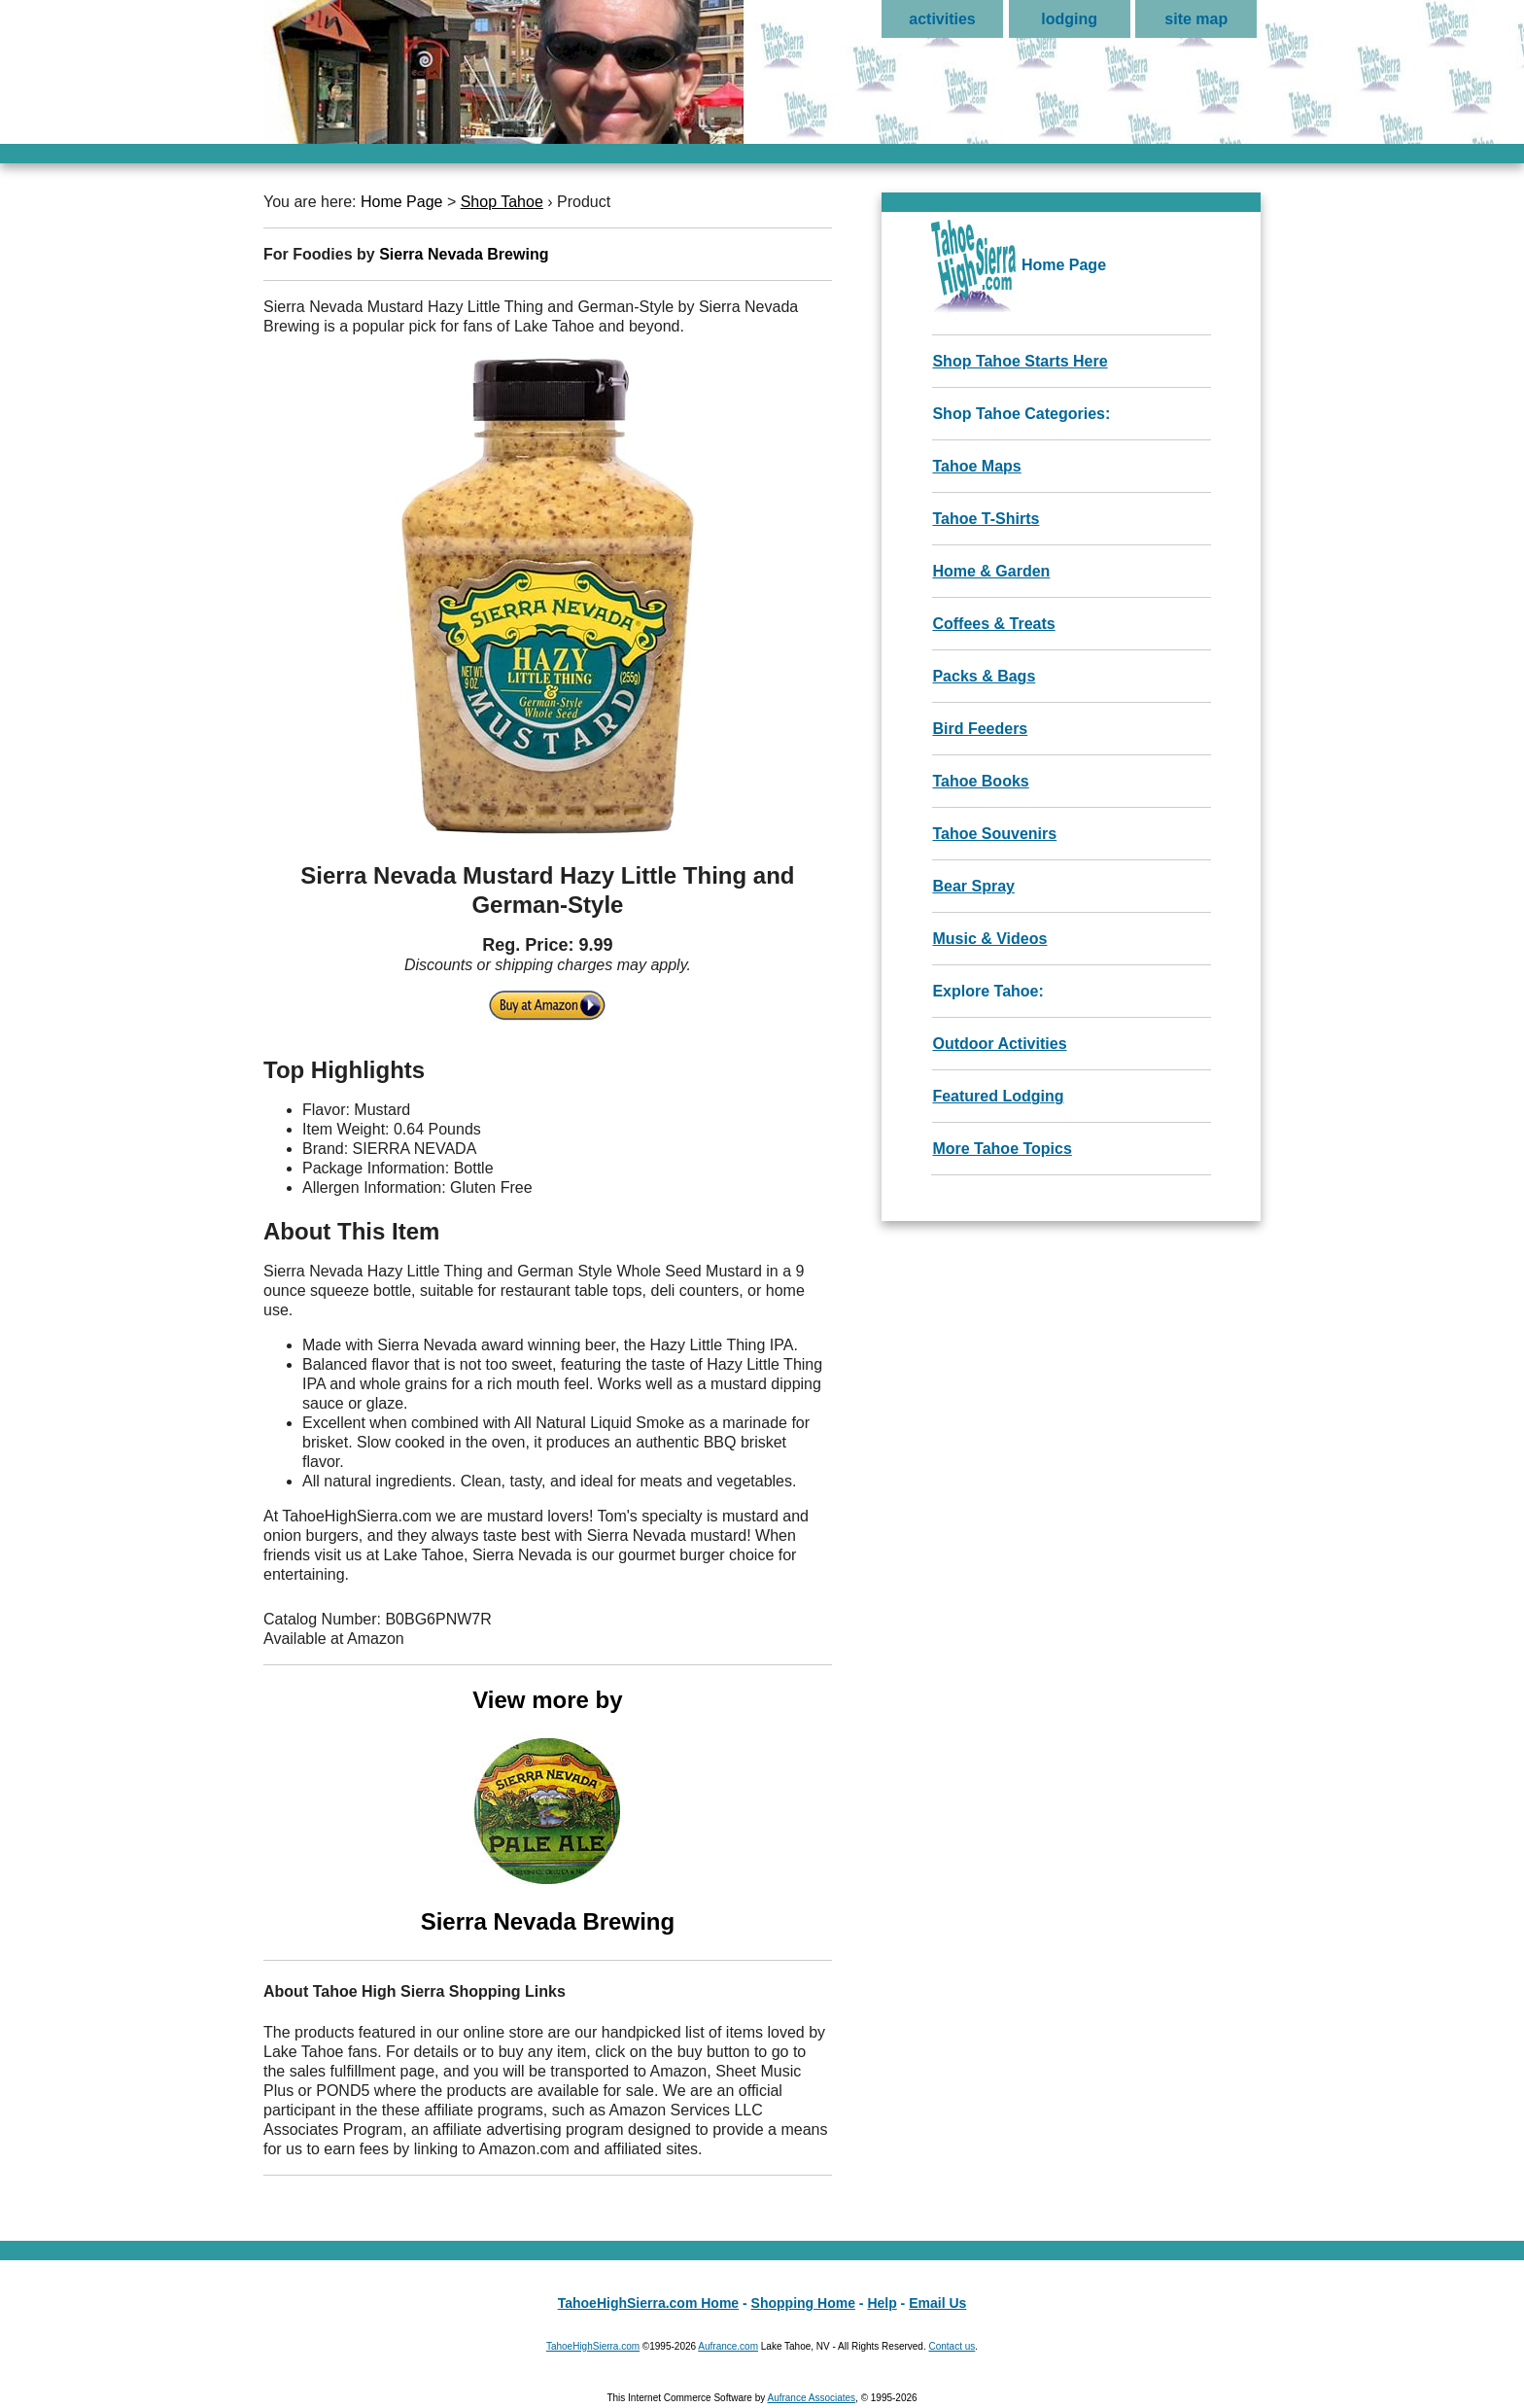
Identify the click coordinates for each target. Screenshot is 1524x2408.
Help (881, 2303)
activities (942, 19)
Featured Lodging (997, 1096)
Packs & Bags (983, 676)
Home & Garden (991, 571)
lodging (1069, 19)
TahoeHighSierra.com (593, 2346)
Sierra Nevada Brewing (463, 254)
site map (1196, 19)
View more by (547, 1812)
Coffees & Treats (993, 623)
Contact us (951, 2346)
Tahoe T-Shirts (985, 518)
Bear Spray (973, 886)
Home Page (402, 201)
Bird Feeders (979, 728)
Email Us (937, 2303)
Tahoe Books (980, 781)
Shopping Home (803, 2303)
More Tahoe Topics (1001, 1148)
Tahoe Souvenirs (994, 833)
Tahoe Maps (976, 466)
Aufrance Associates (811, 2397)
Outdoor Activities (999, 1043)
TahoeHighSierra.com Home (648, 2303)
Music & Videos (989, 938)
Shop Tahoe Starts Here (1019, 361)
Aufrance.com (728, 2346)
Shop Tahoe (502, 201)
